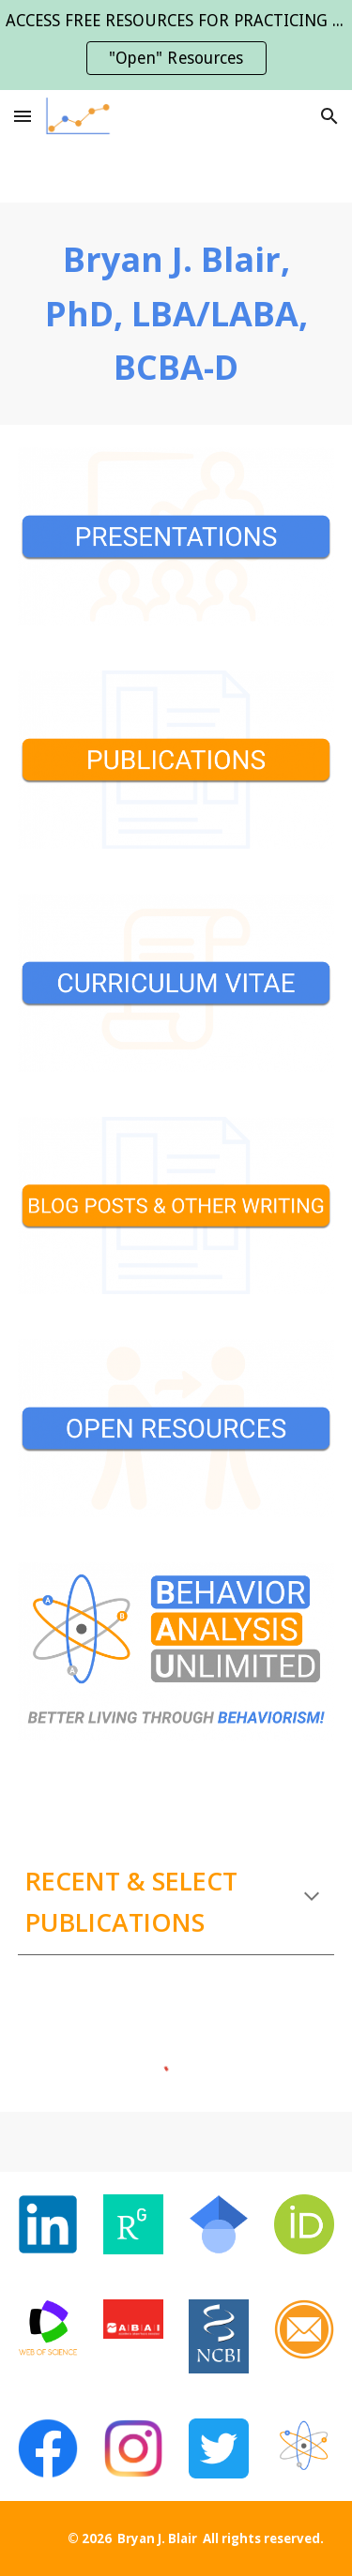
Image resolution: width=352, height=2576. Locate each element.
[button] (22, 116)
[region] (176, 45)
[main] (176, 313)
